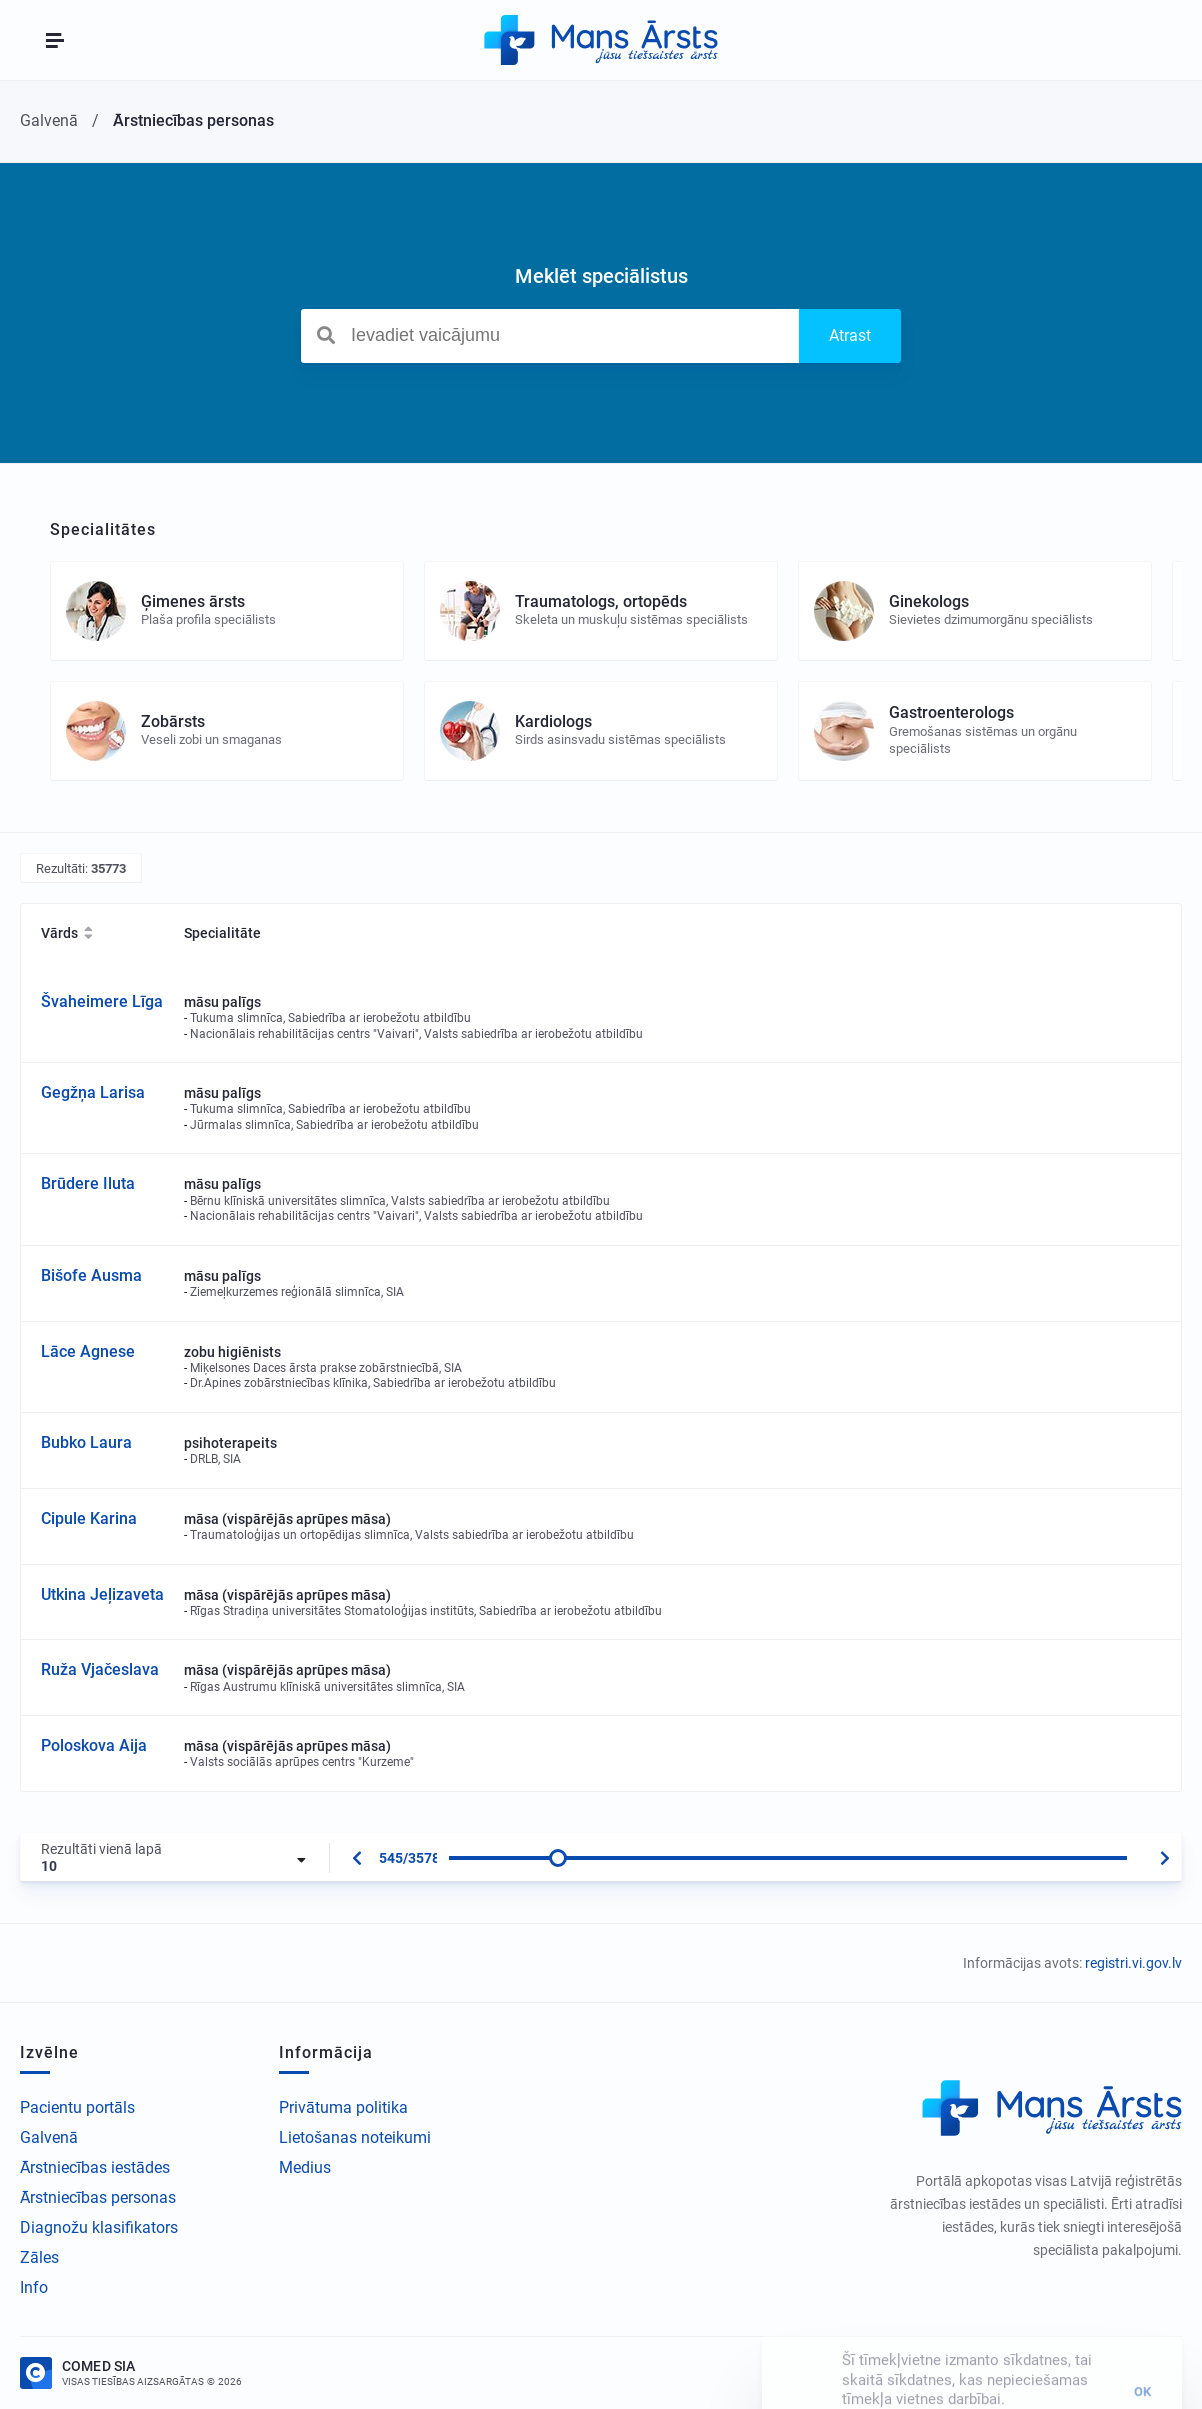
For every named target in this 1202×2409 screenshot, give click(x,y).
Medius (305, 2167)
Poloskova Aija (94, 1745)
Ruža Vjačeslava (100, 1669)
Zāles (39, 2257)
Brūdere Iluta (88, 1183)
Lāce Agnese (88, 1351)
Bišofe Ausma (91, 1275)
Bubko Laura (86, 1442)
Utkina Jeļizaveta (102, 1594)
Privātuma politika (343, 2107)
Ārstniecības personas (98, 2197)
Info (34, 2287)
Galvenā (49, 2137)
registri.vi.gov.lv (1133, 1963)
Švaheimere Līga (102, 1001)
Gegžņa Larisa (93, 1092)
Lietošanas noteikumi (355, 2137)
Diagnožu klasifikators (99, 2227)
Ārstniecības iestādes (95, 2167)
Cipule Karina (89, 1518)
